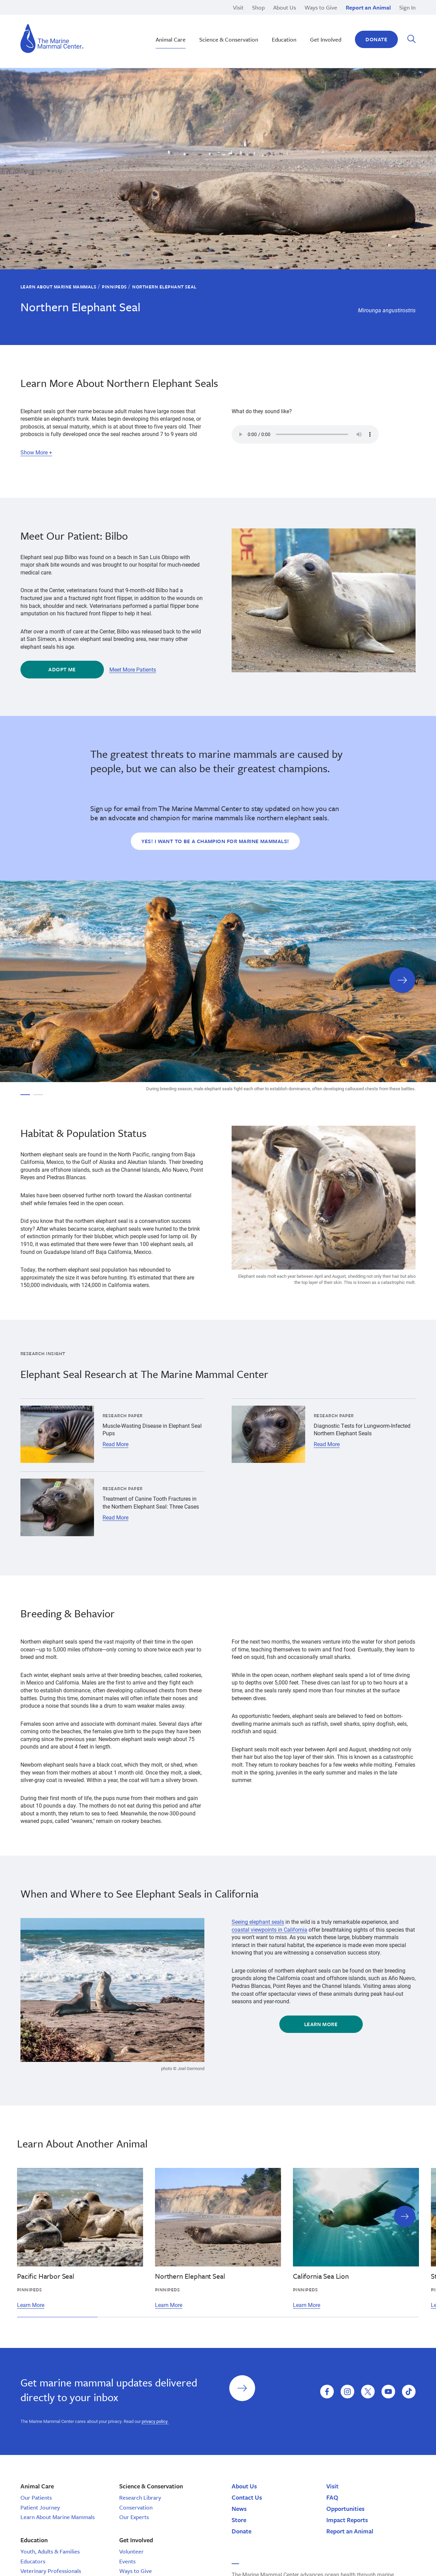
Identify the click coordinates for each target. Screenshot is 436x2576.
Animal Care (171, 39)
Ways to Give (321, 7)
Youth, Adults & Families (50, 2551)
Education (298, 31)
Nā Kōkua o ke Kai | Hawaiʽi (198, 16)
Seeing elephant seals (258, 1921)
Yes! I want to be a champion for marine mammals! (215, 841)
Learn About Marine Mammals (58, 286)
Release (174, 24)
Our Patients (36, 2497)
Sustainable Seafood (190, 31)
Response (298, 24)
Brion (49, 16)
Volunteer (131, 2551)
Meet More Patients (132, 669)
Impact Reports (347, 2519)
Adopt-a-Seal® (304, 24)
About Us (284, 7)
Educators (32, 2561)
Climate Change (184, 24)
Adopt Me (62, 669)
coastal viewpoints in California (269, 1929)
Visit (238, 7)
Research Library (140, 2497)
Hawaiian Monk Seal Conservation (206, 16)
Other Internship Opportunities (322, 24)
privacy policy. (155, 2421)
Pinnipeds (298, 16)
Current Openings (307, 16)
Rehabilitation (181, 16)
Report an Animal (368, 7)
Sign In (407, 7)
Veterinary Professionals (50, 2570)
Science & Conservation (228, 39)
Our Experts (134, 2517)
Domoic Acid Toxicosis (70, 16)
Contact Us (247, 2497)
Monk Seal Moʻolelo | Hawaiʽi (199, 24)
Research (297, 16)
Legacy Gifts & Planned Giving (322, 16)
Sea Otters (298, 24)
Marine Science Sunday (193, 16)
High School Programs (70, 16)
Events (127, 2561)
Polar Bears (300, 31)
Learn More (321, 2024)
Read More (115, 1444)
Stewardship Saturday (191, 24)
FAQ (332, 2497)
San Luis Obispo (63, 16)
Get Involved (325, 39)
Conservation (136, 2507)
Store (239, 2519)
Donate (376, 39)
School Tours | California (194, 39)
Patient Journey (40, 2507)
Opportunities (345, 2508)
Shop (258, 7)
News (239, 2508)
